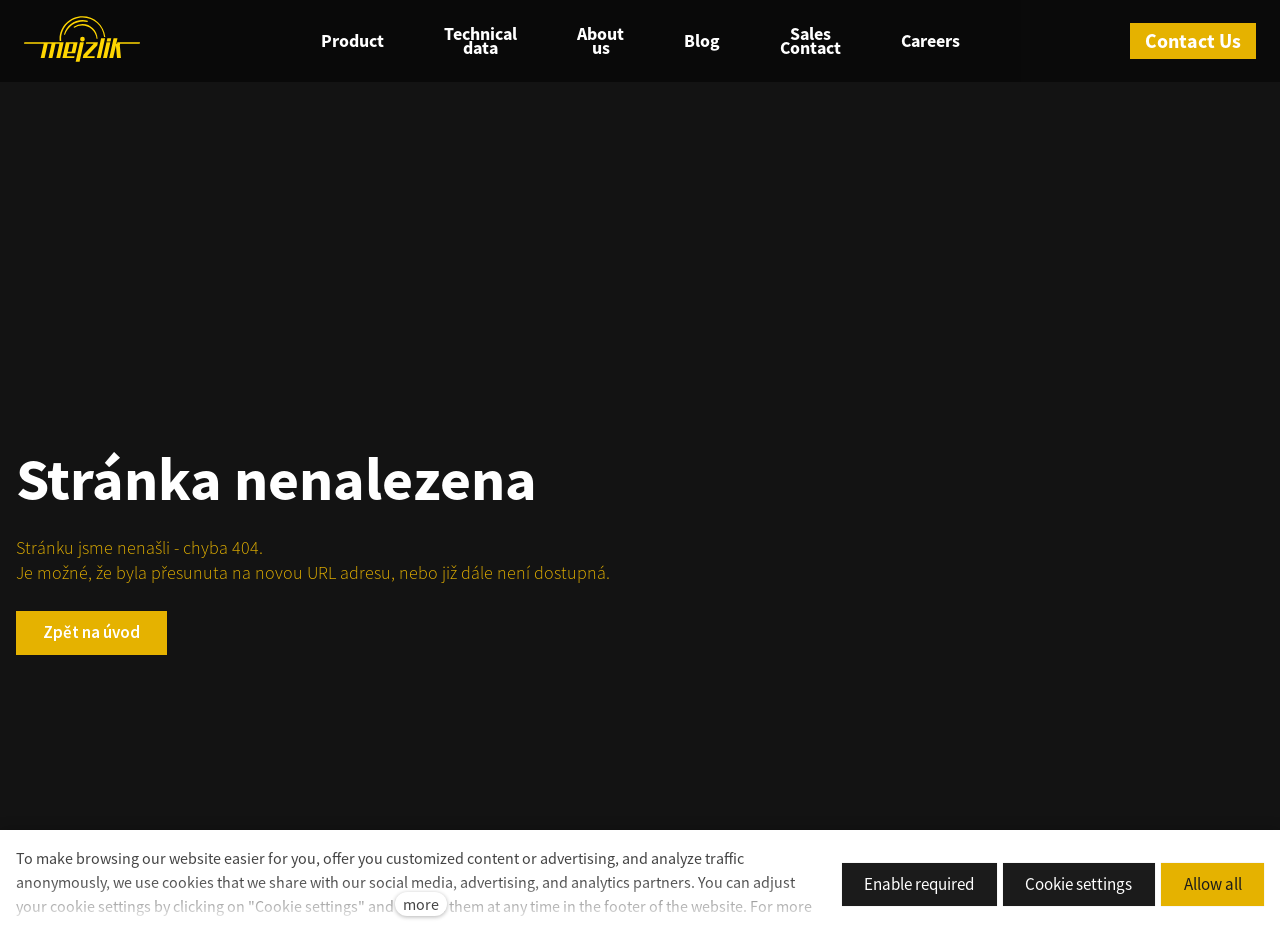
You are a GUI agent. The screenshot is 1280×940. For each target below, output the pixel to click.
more (421, 904)
